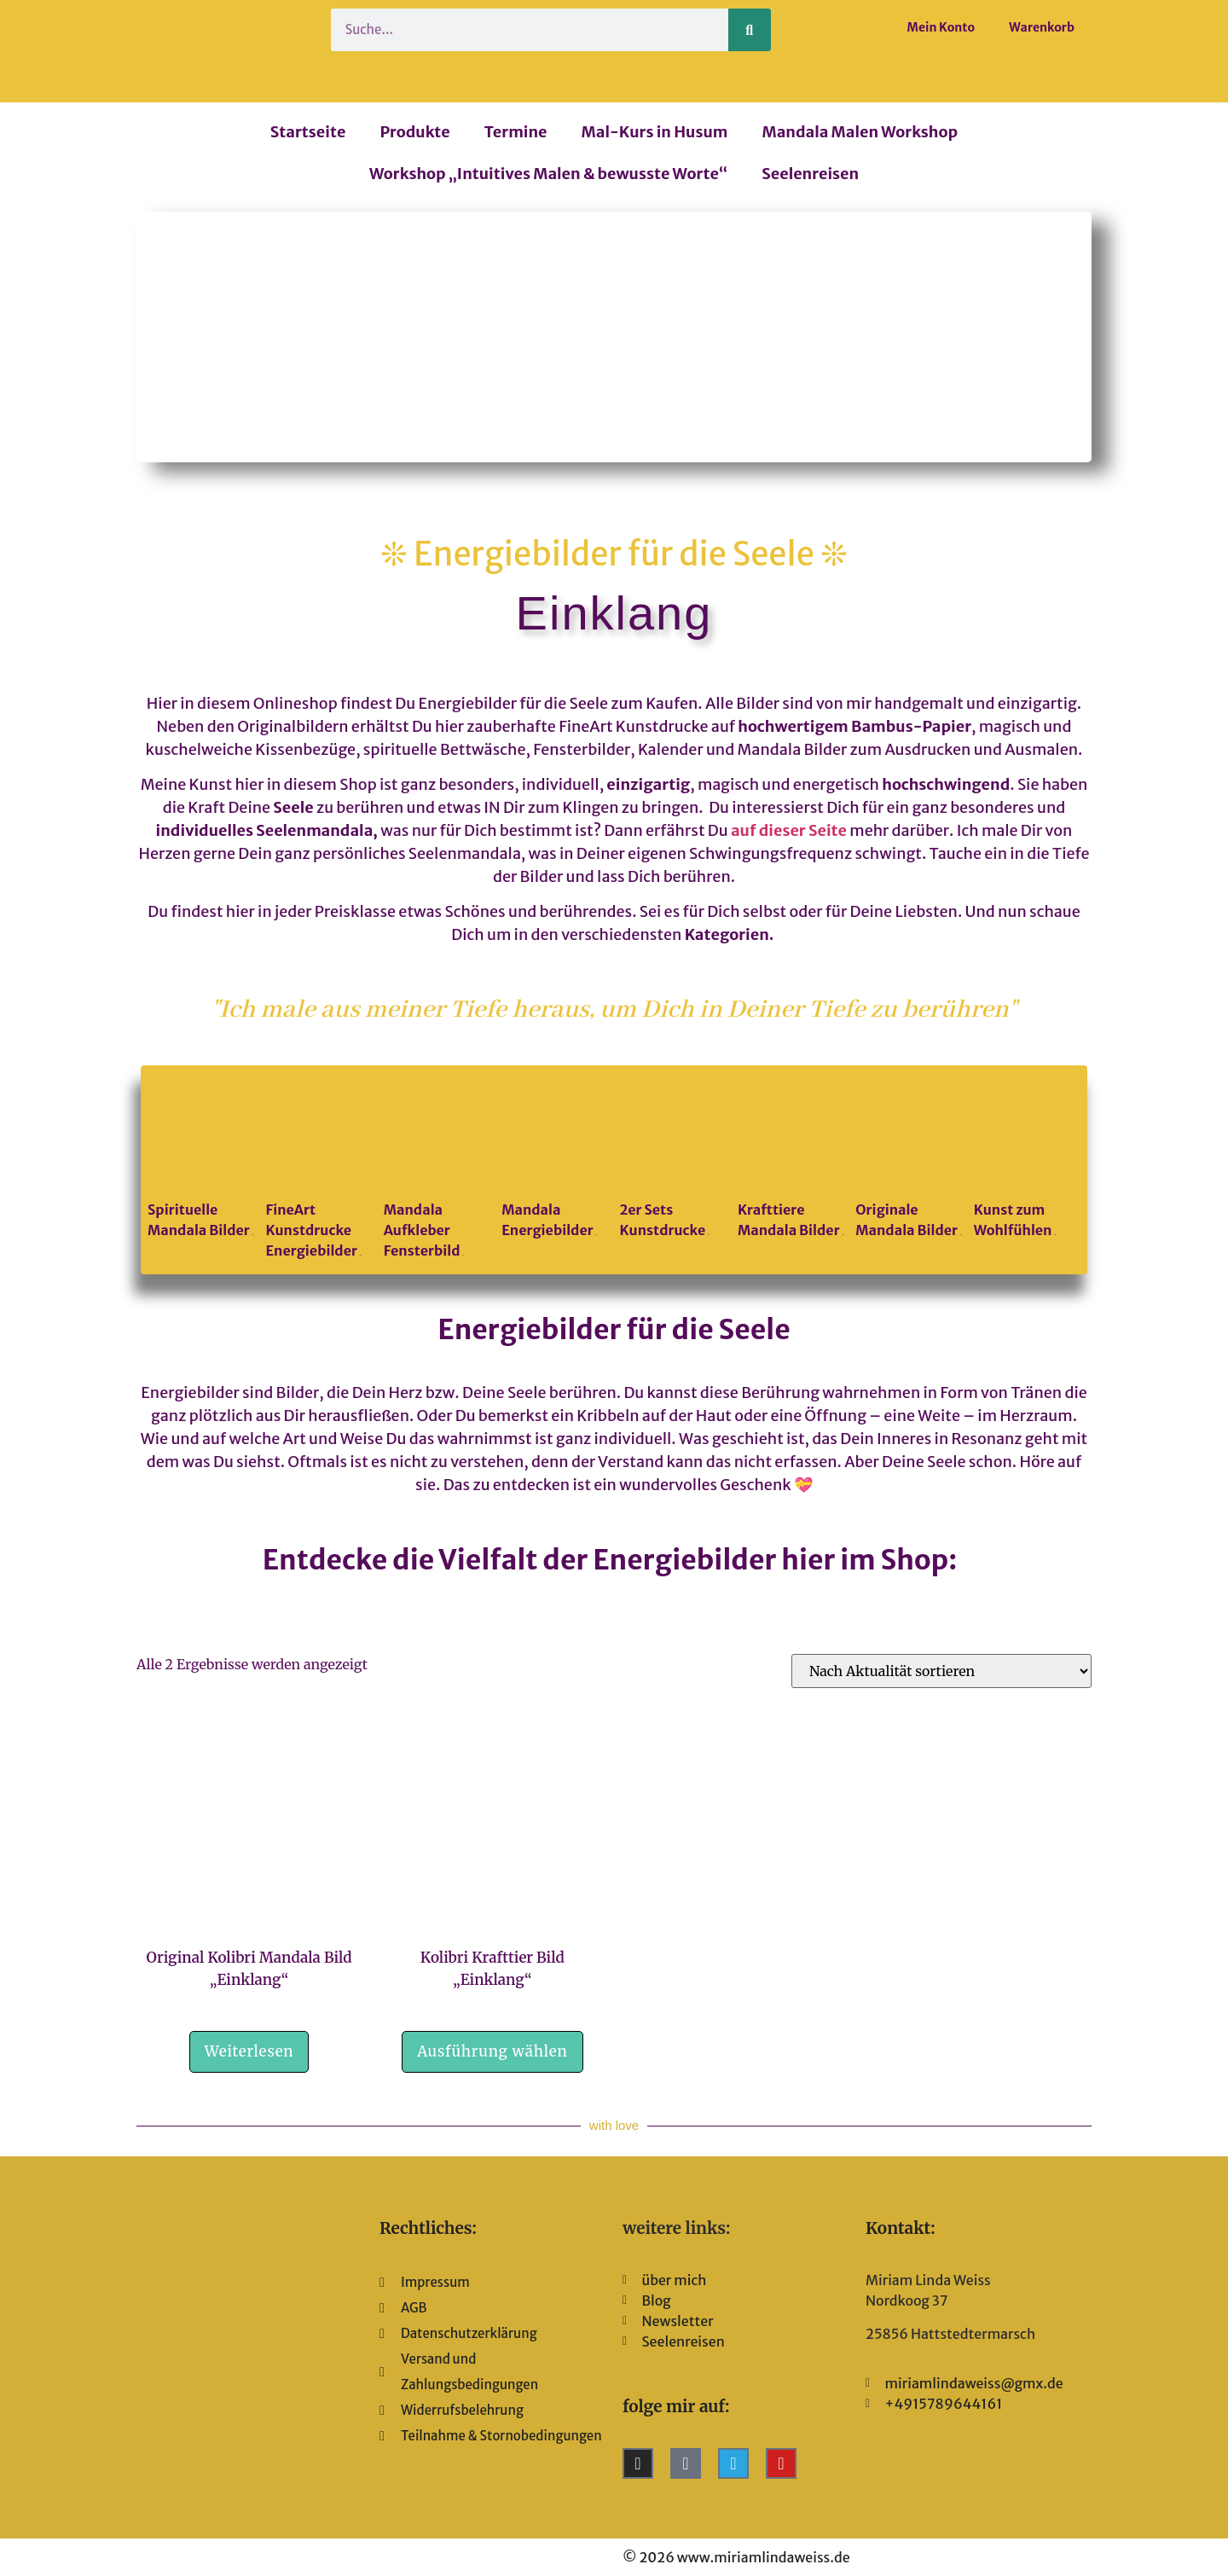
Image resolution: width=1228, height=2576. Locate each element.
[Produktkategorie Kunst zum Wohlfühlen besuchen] (1027, 1159)
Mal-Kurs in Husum (655, 132)
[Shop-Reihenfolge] (941, 1671)
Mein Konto (941, 27)
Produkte (414, 132)
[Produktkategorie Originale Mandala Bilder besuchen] (908, 1159)
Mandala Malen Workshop (860, 132)
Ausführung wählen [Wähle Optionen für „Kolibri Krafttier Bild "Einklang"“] (492, 2051)
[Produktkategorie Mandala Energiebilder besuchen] (554, 1159)
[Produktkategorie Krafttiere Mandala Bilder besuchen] (791, 1159)
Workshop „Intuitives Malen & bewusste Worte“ (548, 173)
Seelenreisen (810, 173)
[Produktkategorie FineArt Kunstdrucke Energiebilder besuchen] (318, 1170)
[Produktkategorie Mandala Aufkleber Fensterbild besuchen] (437, 1170)
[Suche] (749, 30)
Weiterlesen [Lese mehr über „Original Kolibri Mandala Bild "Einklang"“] (249, 2051)
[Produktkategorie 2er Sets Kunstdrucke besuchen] (673, 1159)
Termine (515, 132)
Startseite (308, 132)
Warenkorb (1041, 27)
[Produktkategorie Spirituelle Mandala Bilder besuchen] (201, 1159)
